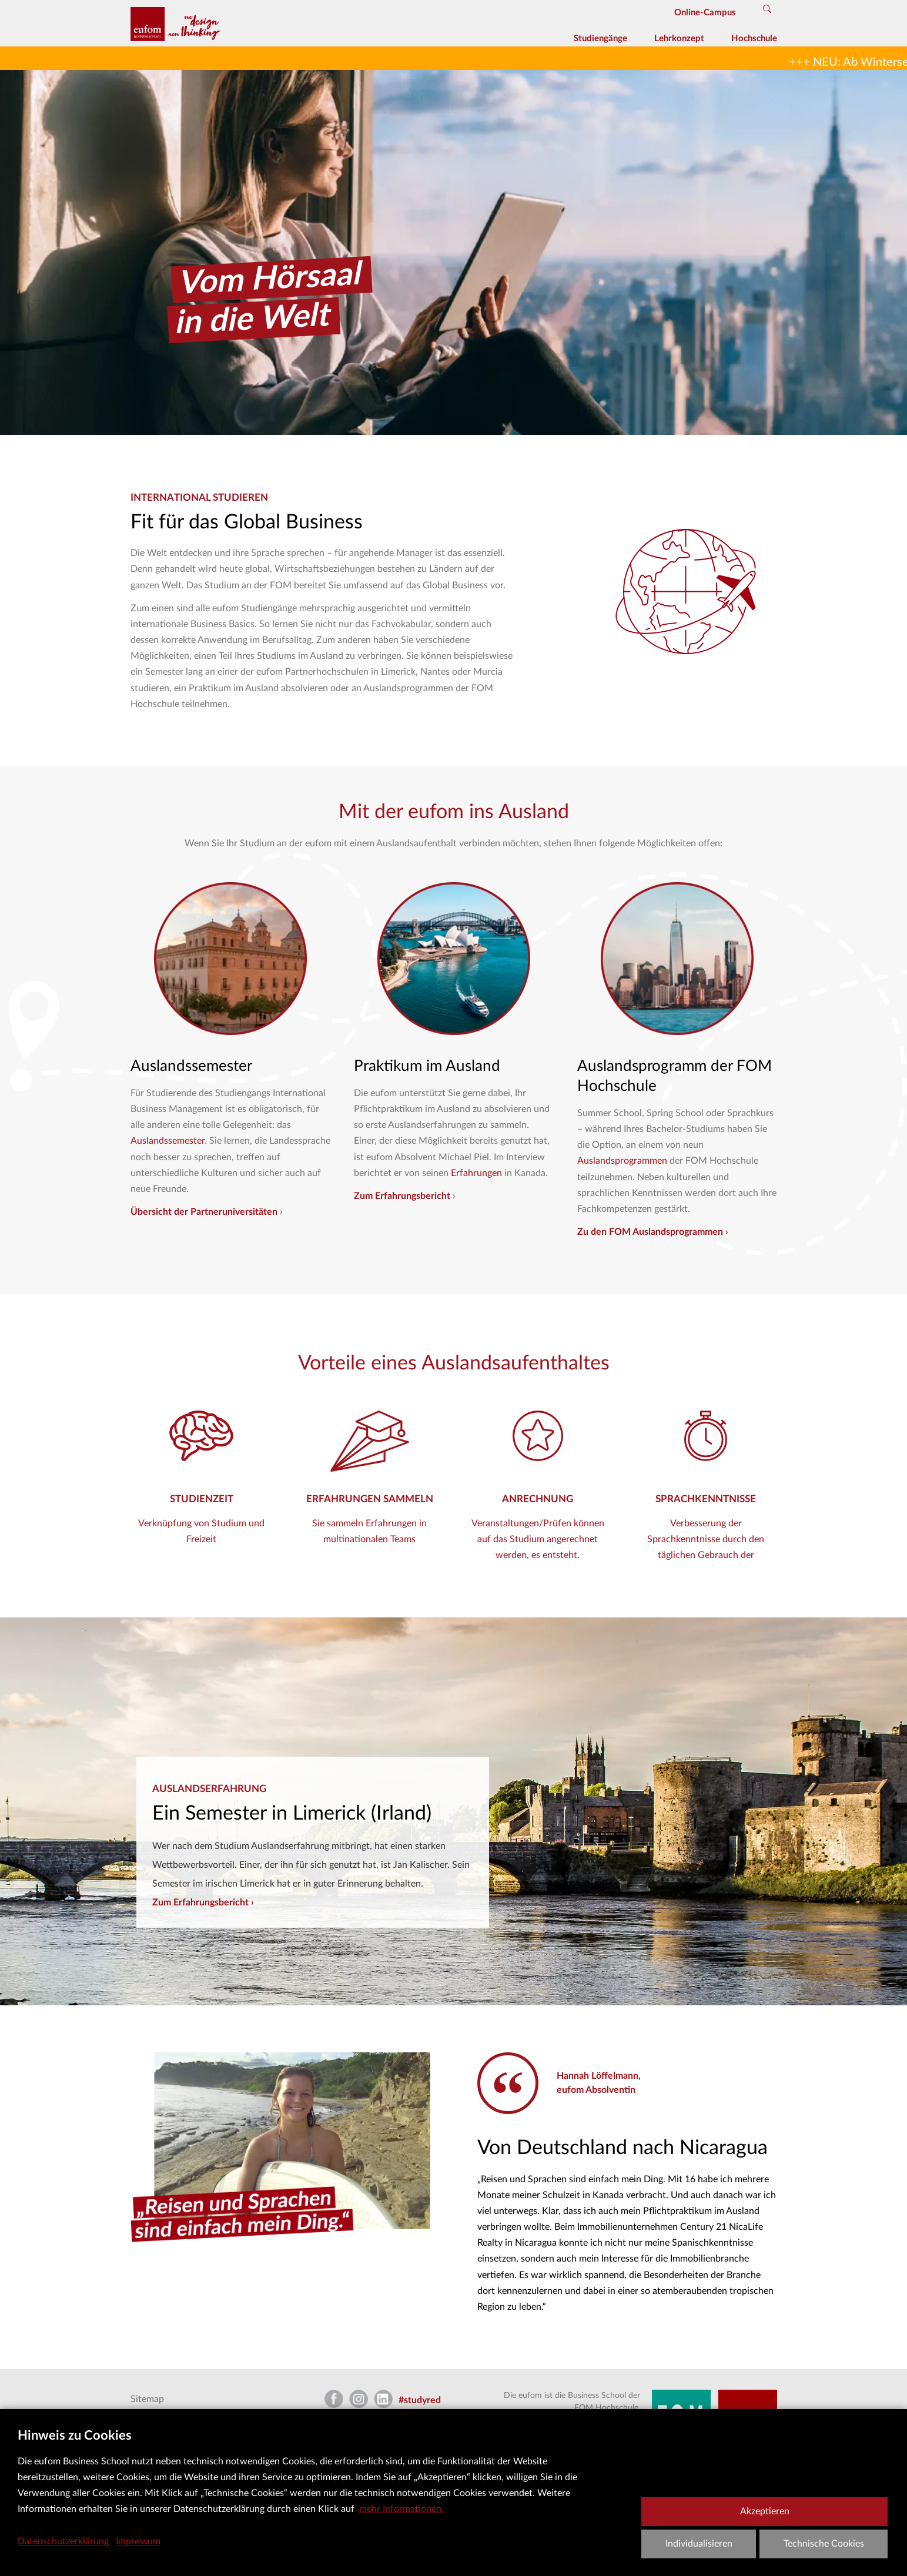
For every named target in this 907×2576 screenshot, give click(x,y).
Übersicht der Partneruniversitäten (203, 1212)
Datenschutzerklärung (63, 2541)
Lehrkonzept (679, 38)
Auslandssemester (167, 1140)
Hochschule (754, 38)
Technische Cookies (824, 2543)
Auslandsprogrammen (623, 1160)
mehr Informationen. (401, 2509)
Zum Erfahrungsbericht (402, 1196)
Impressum (138, 2541)
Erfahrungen (477, 1173)
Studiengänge (600, 38)
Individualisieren (698, 2543)
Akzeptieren (764, 2511)
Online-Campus (705, 12)
